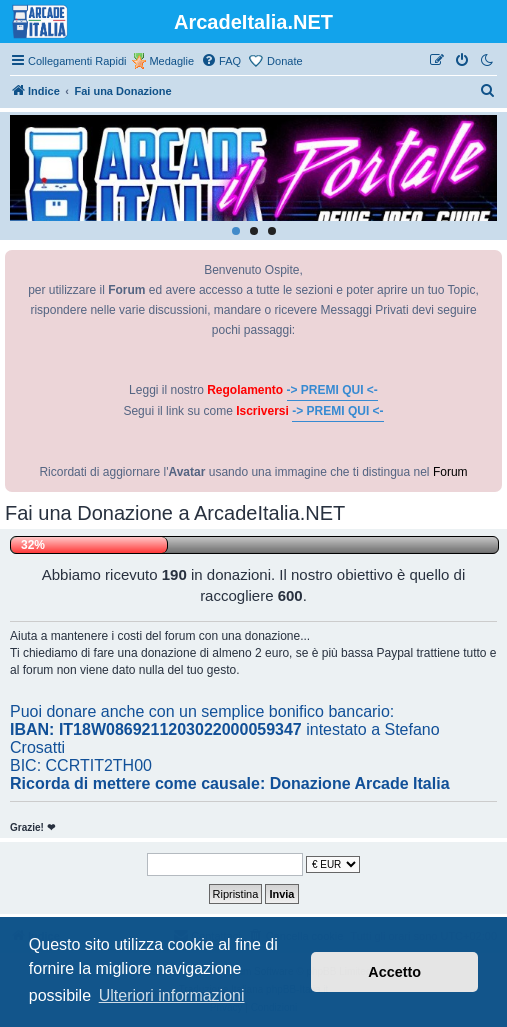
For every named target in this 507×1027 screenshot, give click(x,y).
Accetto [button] (394, 972)
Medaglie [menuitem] (171, 61)
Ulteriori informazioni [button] (172, 995)
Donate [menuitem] (284, 61)
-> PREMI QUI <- (332, 390)
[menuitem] (221, 61)
